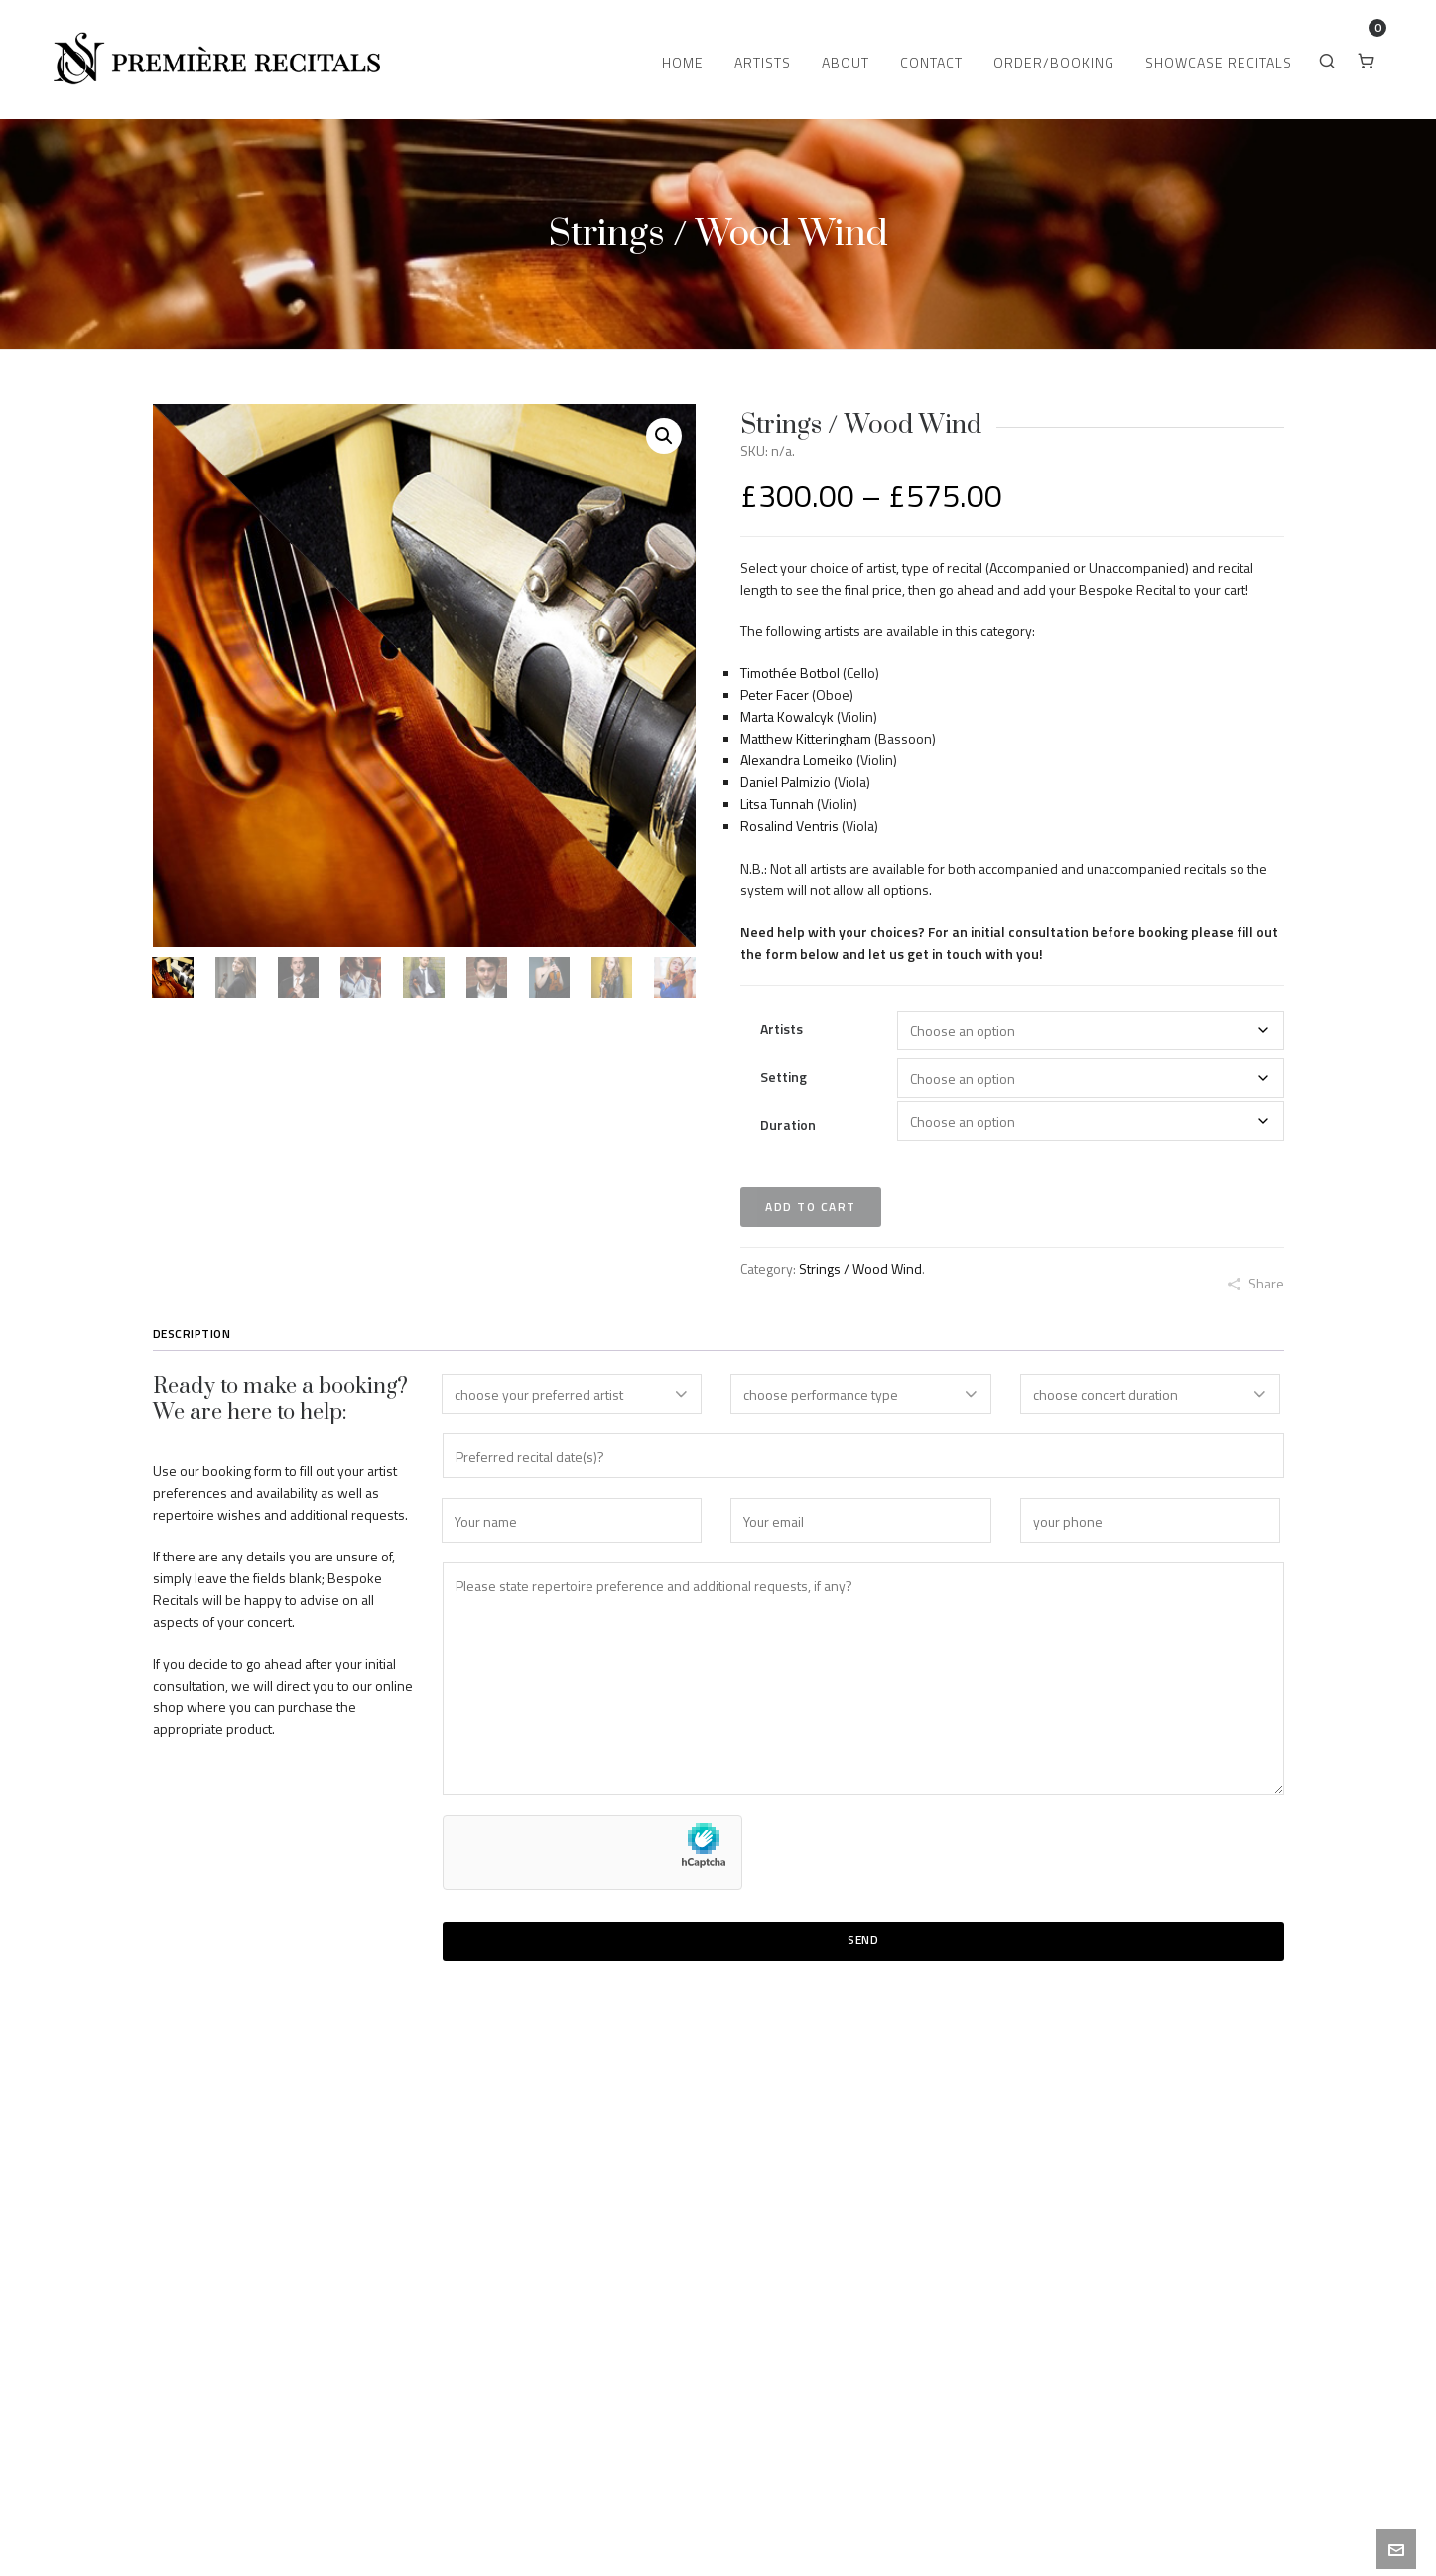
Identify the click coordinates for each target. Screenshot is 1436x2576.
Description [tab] (192, 1333)
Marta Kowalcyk (787, 716)
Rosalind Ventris (789, 825)
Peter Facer (774, 694)
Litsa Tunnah (777, 803)
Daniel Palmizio (785, 781)
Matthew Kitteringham (805, 738)
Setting (783, 1076)
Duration (788, 1124)
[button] (664, 436)
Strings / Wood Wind (860, 1268)
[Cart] (1367, 59)
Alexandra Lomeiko (796, 759)
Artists (781, 1028)
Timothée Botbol (790, 672)
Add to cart (810, 1206)
